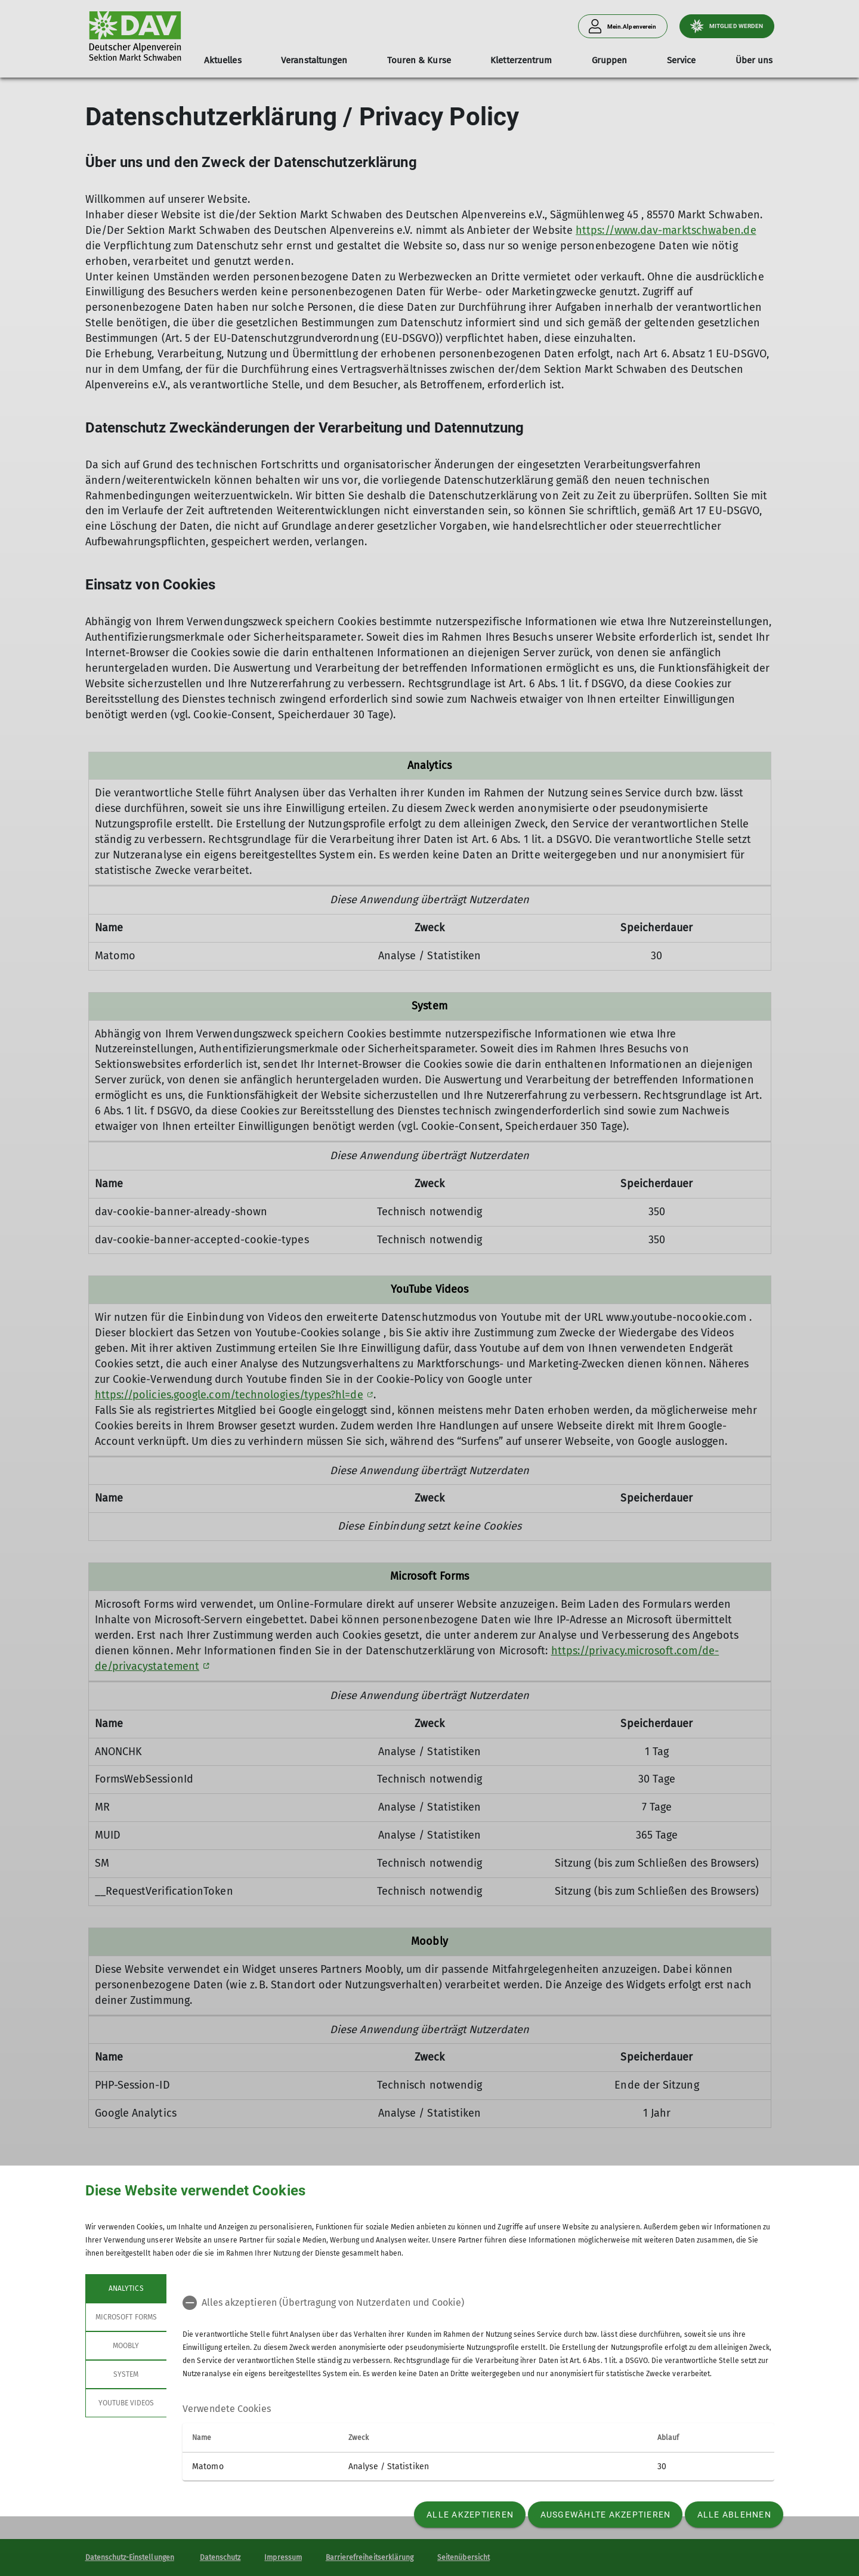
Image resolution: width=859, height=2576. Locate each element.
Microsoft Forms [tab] (126, 2317)
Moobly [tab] (126, 2346)
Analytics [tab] (126, 2288)
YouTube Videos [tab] (126, 2403)
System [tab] (125, 2374)
